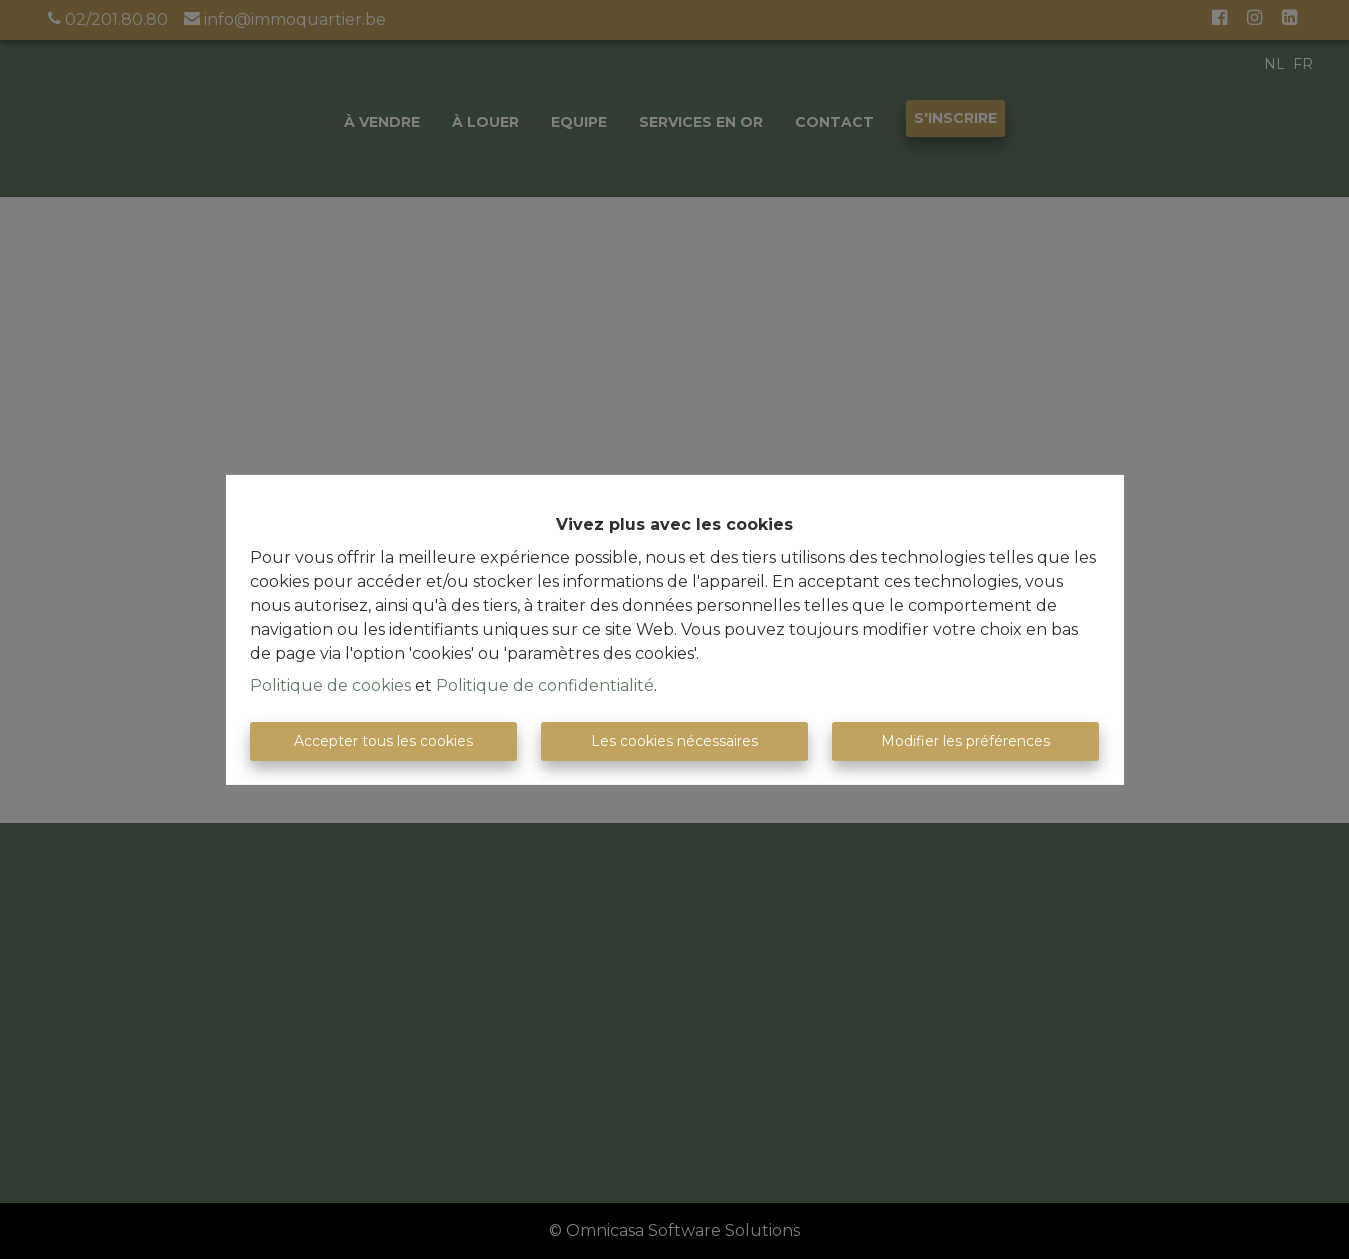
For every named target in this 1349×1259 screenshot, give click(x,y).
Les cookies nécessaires (674, 741)
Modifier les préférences (965, 741)
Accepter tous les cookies (383, 741)
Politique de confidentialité (545, 685)
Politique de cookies (330, 685)
